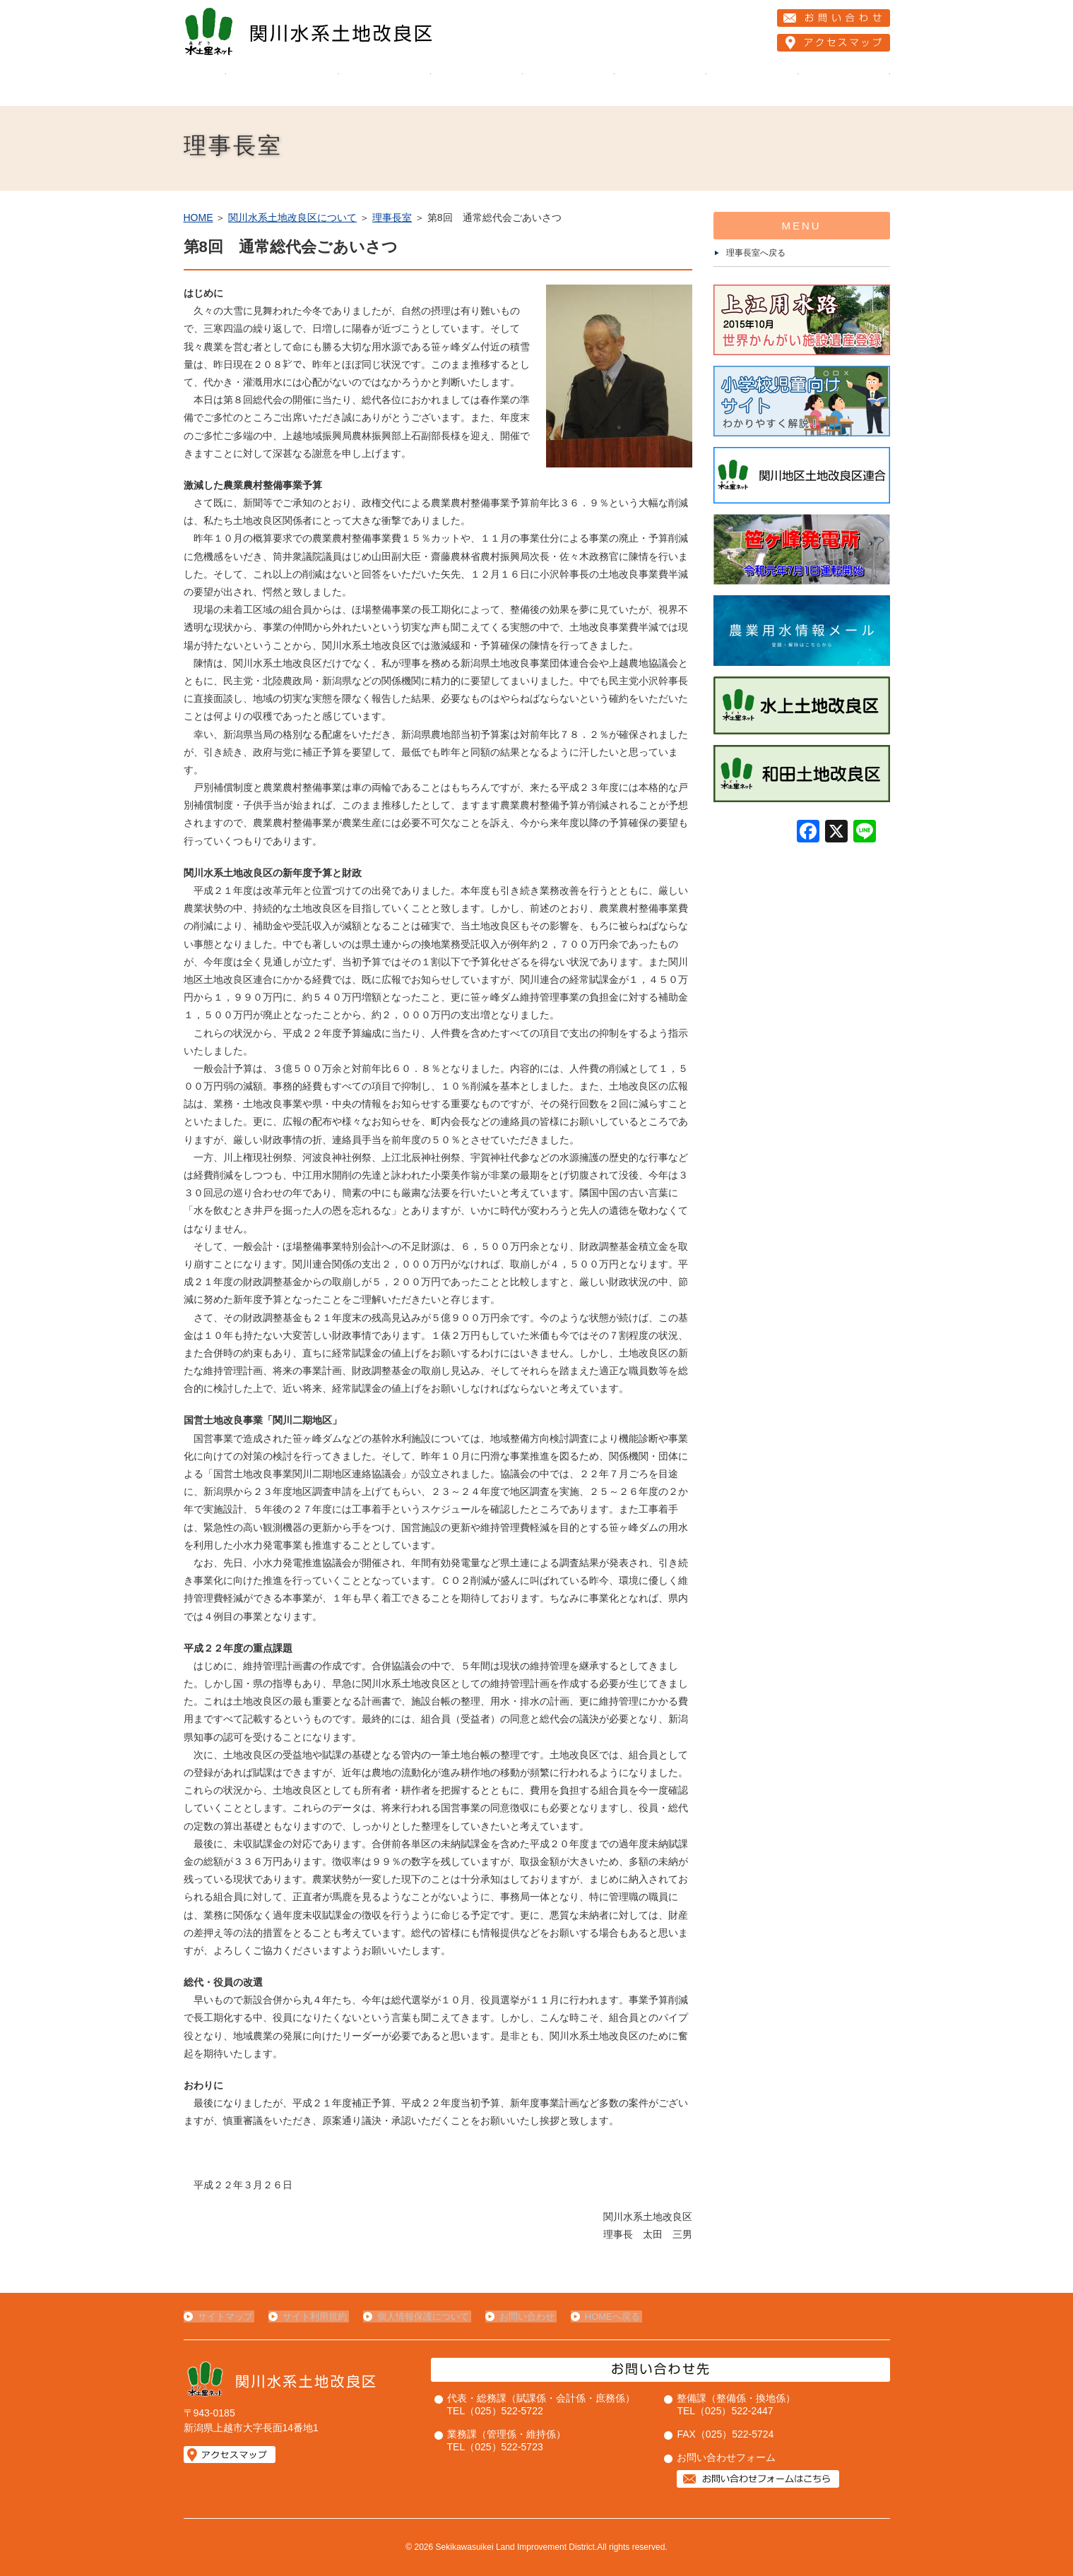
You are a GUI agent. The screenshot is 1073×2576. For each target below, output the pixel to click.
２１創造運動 (569, 85)
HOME (205, 85)
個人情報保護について (420, 2316)
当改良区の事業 (477, 85)
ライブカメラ (844, 85)
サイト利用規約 (313, 2316)
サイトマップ (225, 2316)
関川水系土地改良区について (282, 85)
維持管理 (385, 85)
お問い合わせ (521, 2316)
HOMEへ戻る (604, 2316)
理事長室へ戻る (756, 253)
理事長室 (392, 217)
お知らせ (752, 85)
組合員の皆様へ (660, 85)
